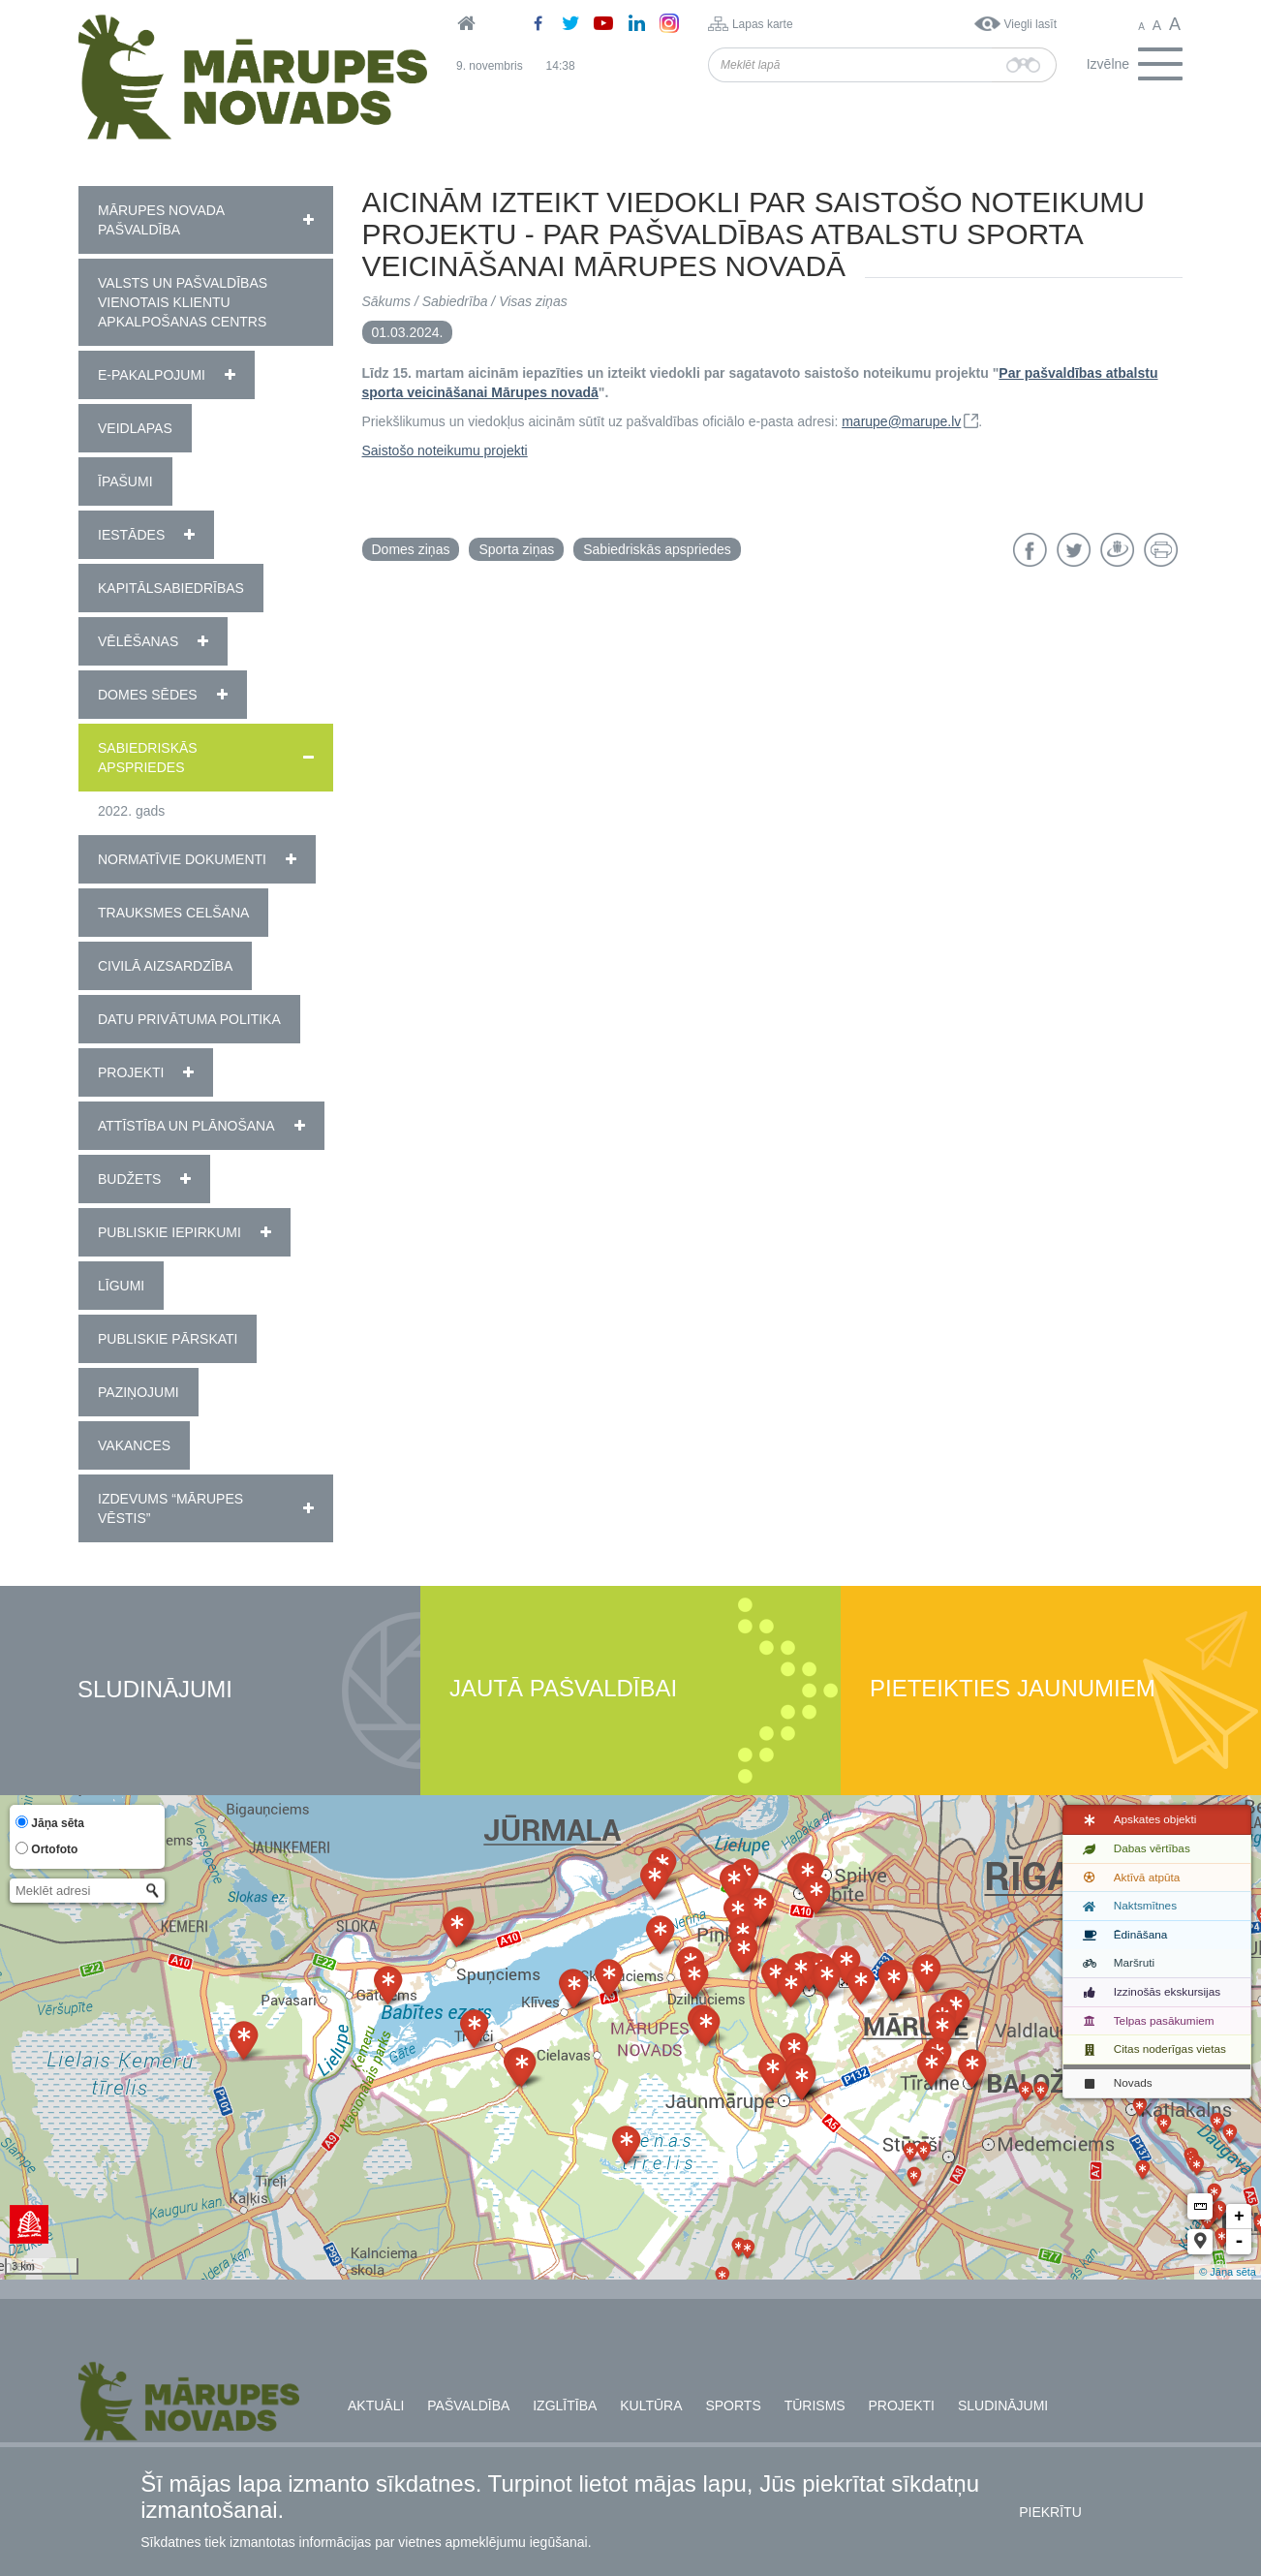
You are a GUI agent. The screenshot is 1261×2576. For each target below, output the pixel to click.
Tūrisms (815, 2405)
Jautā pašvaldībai (563, 1689)
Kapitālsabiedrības (171, 588)
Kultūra (651, 2405)
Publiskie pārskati (167, 1339)
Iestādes (131, 535)
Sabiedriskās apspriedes (148, 757)
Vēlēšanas (138, 641)
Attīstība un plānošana (186, 1125)
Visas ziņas (533, 301)
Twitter (1074, 550)
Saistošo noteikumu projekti (445, 450)
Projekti (131, 1072)
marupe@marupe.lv (901, 421)
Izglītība (565, 2405)
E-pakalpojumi (151, 375)
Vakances (134, 1445)
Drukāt (1161, 550)
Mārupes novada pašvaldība (161, 219)
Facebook (1030, 550)
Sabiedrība (455, 301)
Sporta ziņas (516, 549)
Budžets (129, 1179)
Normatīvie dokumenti (182, 859)
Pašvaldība (468, 2405)
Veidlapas (135, 428)
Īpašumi (125, 481)
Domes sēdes (148, 694)
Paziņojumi (138, 1392)
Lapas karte (762, 24)
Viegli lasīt (1030, 24)
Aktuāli (376, 2405)
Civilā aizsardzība (165, 966)
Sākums (387, 301)
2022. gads (131, 811)
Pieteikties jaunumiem (1012, 1689)
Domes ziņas (411, 549)
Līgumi (121, 1285)
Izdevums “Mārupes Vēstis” (170, 1508)
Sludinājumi (154, 1690)
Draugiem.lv (1117, 550)
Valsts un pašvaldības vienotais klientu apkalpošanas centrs (182, 302)
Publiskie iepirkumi (169, 1232)
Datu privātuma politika (189, 1019)
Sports (732, 2405)
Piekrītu (1050, 2512)
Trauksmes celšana (173, 912)
